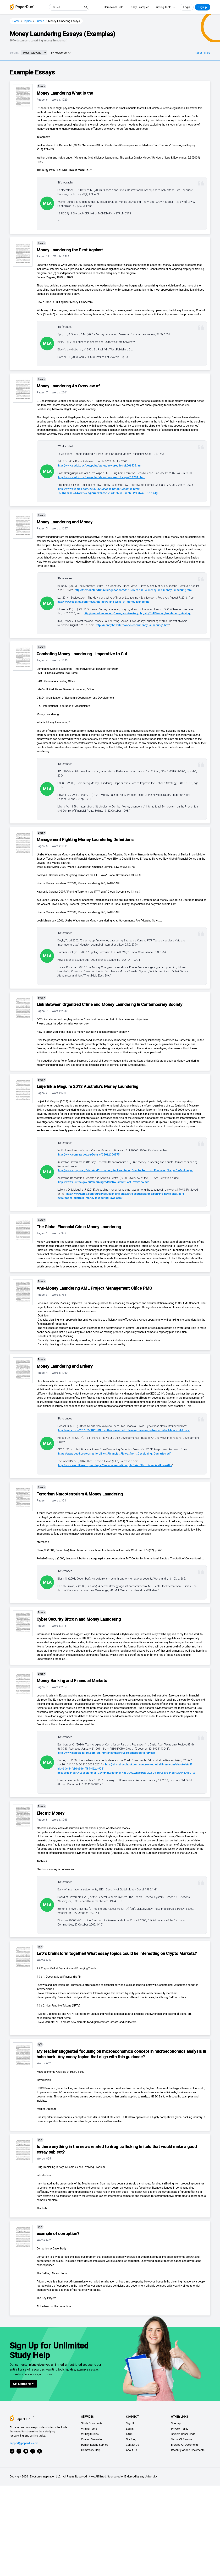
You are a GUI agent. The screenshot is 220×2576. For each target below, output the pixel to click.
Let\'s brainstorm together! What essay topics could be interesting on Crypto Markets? (118, 2031)
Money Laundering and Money (66, 539)
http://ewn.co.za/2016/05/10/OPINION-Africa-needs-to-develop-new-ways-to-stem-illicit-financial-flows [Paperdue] (125, 1481)
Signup (203, 7)
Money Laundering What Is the (66, 95)
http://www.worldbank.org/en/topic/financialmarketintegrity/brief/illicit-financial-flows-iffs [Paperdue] (117, 1516)
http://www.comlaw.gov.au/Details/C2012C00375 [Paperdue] (91, 1190)
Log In (130, 2519)
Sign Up (130, 2513)
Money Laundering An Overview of (70, 399)
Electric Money (52, 1883)
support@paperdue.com (24, 2533)
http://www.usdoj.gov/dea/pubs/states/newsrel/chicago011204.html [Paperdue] (103, 490)
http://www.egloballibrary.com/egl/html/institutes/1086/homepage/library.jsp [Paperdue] (108, 1818)
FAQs (129, 2524)
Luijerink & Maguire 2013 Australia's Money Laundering (89, 1122)
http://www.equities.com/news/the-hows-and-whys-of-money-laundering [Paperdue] (105, 622)
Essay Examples (139, 7)
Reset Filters (202, 52)
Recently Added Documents (188, 2540)
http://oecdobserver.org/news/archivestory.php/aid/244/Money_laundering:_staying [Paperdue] (139, 634)
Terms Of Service (181, 2529)
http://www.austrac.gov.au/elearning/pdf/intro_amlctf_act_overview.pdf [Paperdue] (105, 1217)
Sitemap (176, 2513)
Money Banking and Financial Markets (73, 1746)
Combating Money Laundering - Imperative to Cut (83, 678)
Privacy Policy (179, 2519)
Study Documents (91, 2513)
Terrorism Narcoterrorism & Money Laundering (81, 1548)
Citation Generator (92, 2529)
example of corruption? (59, 2322)
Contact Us (132, 2535)
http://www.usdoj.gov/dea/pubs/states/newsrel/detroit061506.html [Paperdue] (102, 479)
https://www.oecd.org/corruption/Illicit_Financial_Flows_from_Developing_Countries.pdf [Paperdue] (116, 1504)
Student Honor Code (183, 2524)
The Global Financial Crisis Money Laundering (80, 1266)
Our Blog (131, 2529)
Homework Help (113, 7)
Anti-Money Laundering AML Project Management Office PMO (96, 1331)
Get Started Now (23, 2474)
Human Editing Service (94, 2535)
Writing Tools (163, 7)
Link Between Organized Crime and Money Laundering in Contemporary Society (111, 1036)
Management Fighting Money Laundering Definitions (86, 868)
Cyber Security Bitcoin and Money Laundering (80, 1681)
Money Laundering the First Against (71, 255)
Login (186, 7)
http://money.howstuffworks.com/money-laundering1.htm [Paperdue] (134, 646)
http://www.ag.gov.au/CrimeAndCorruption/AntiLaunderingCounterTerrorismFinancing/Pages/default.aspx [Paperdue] (127, 1206)
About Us (131, 2540)
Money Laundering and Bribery (66, 1413)
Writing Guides (90, 2524)
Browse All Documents (185, 2535)
